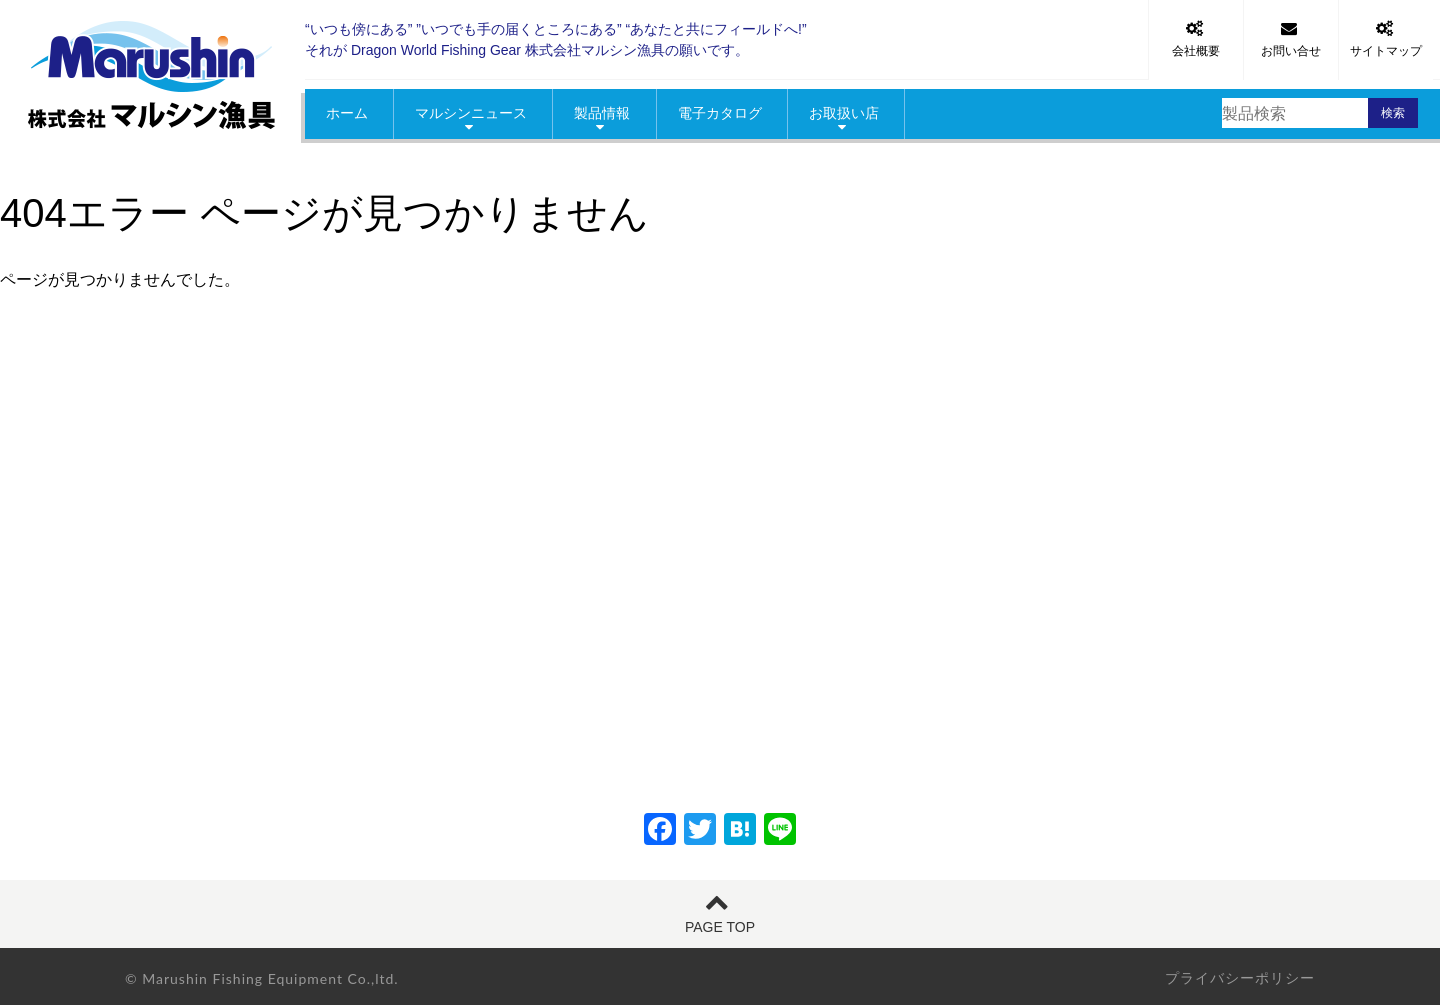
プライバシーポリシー (1240, 978)
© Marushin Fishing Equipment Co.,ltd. (262, 978)
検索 (1393, 113)
